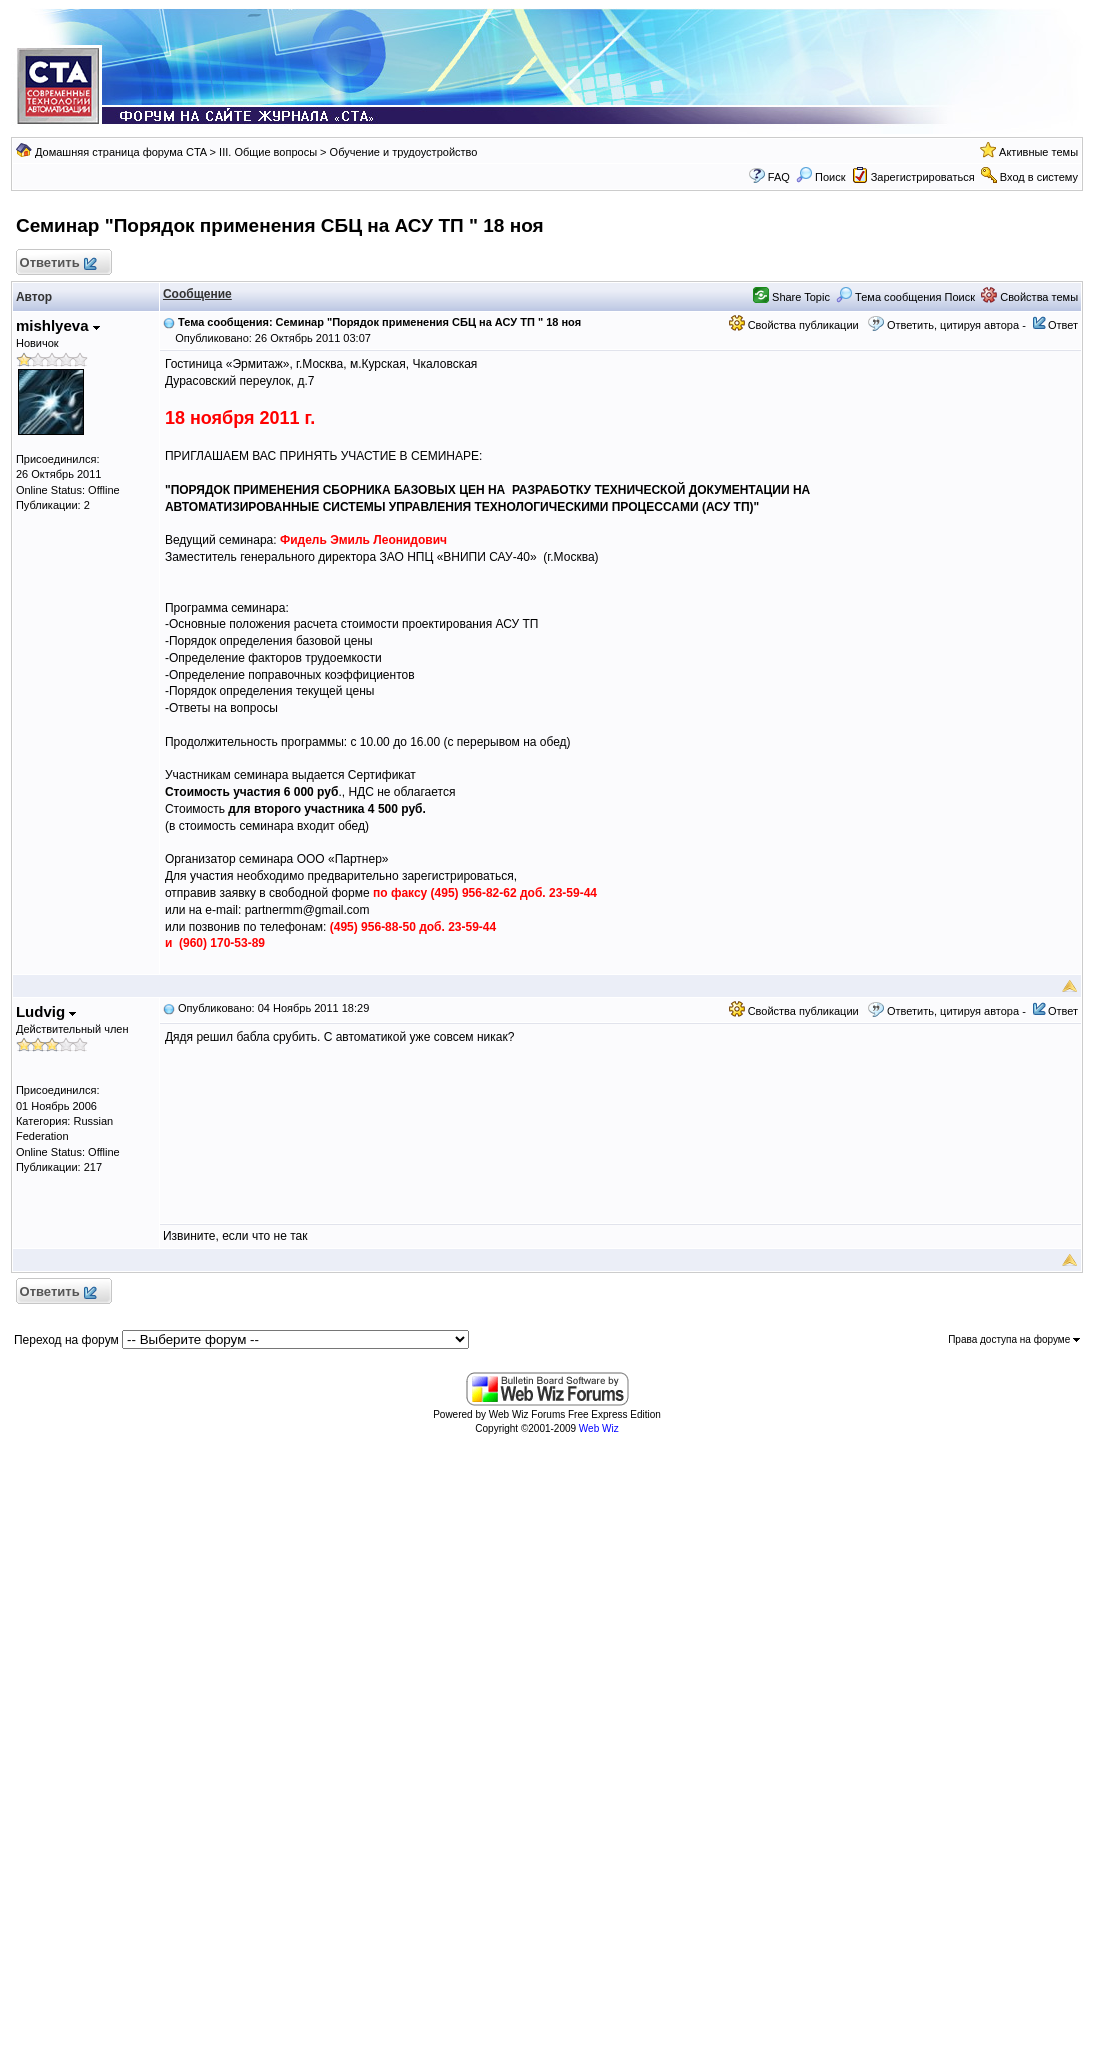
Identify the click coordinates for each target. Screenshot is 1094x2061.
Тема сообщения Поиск (905, 297)
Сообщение (197, 294)
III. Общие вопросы (268, 152)
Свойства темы (1029, 297)
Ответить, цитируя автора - (956, 325)
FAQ (779, 177)
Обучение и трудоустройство (404, 152)
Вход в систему (1039, 177)
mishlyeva (58, 325)
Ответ (1063, 325)
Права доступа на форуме (1014, 1339)
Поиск (821, 177)
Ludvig (46, 1011)
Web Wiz (599, 1428)
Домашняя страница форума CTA (121, 152)
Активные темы (1038, 152)
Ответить (57, 263)
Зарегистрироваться (923, 177)
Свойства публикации (794, 325)
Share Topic (791, 297)
